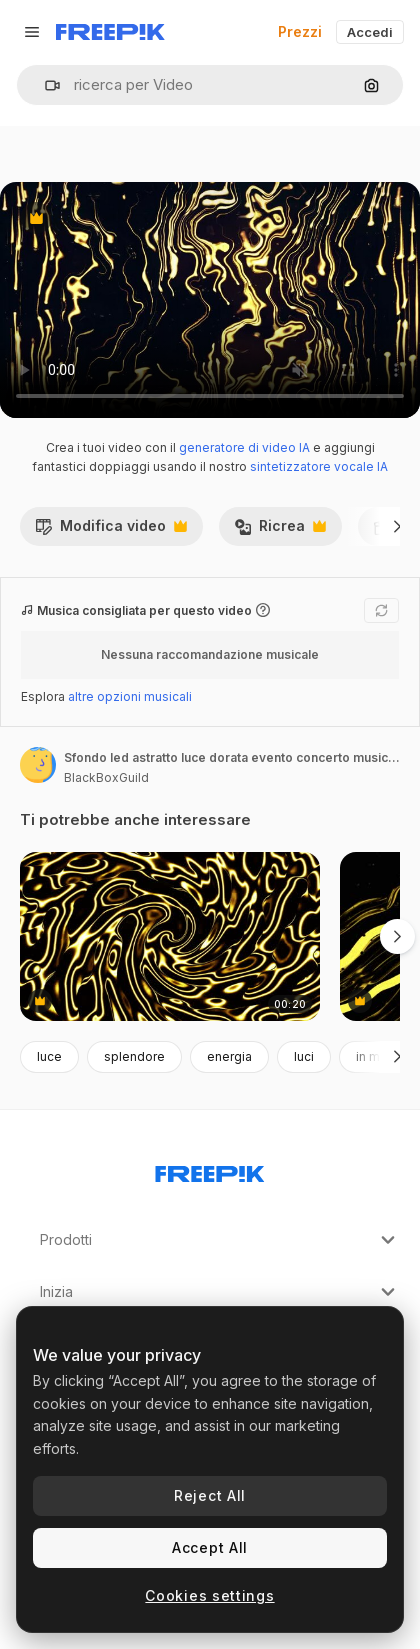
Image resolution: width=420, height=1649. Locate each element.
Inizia (220, 1292)
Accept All (210, 1547)
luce (49, 1056)
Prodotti (220, 1240)
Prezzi (300, 31)
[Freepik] (110, 32)
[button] (44, 85)
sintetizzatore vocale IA (319, 466)
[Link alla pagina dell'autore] (38, 765)
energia (229, 1056)
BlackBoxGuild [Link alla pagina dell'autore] (106, 777)
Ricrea (280, 531)
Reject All (210, 1495)
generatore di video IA (244, 447)
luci (304, 1056)
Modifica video (111, 531)
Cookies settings (209, 1595)
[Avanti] (397, 526)
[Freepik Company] (210, 1170)
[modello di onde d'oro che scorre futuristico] (170, 936)
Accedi (370, 32)
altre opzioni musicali (130, 696)
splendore (134, 1056)
